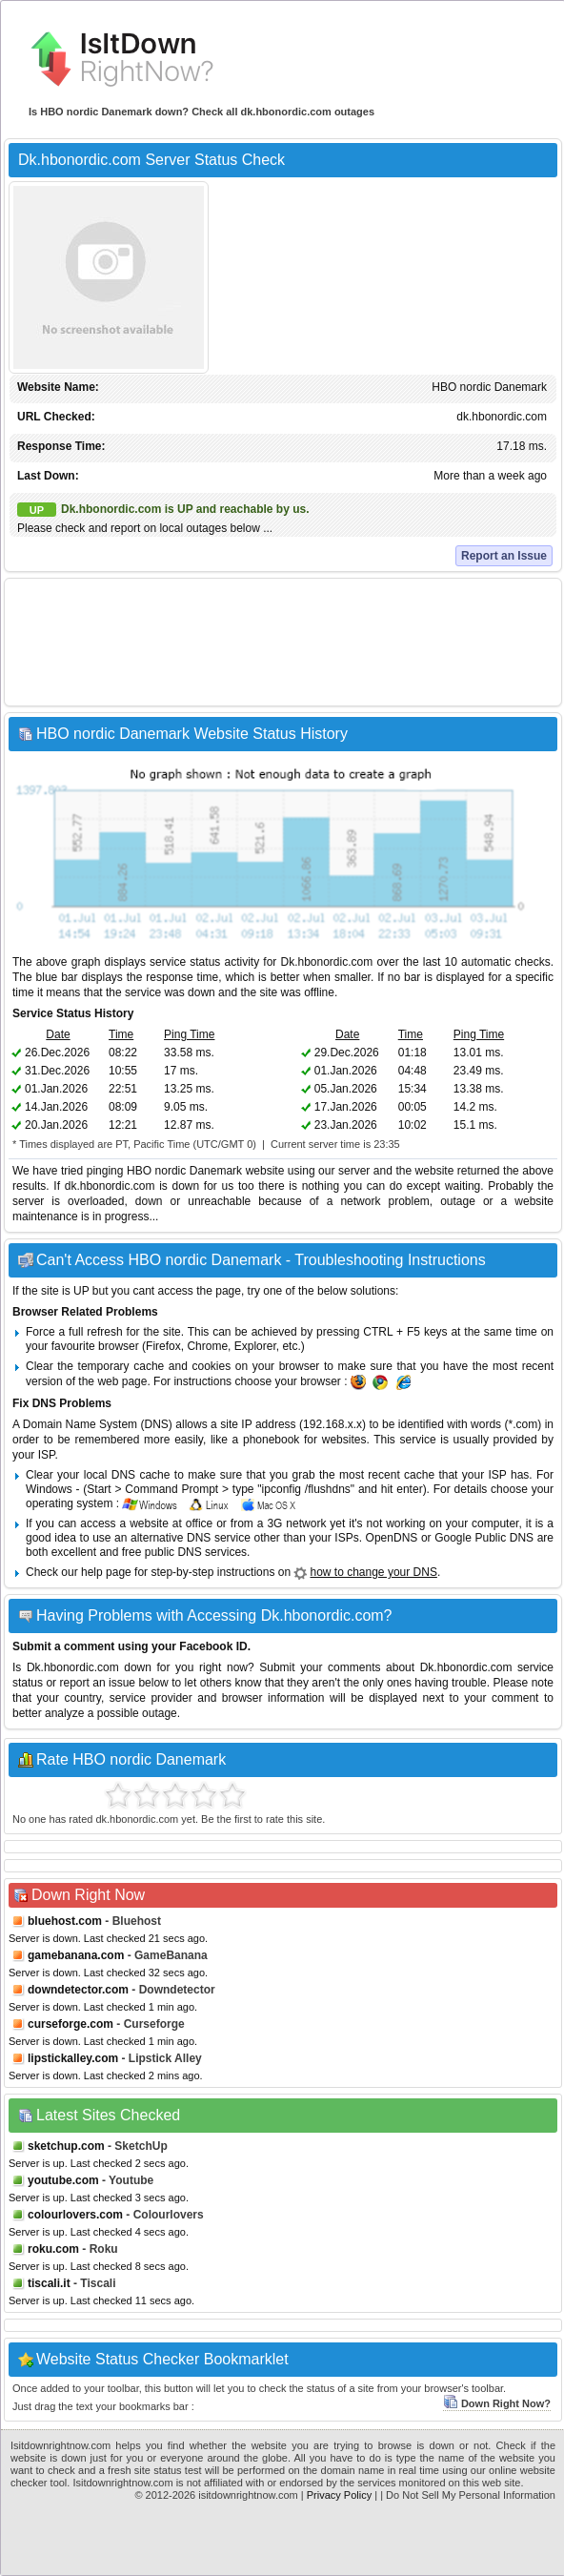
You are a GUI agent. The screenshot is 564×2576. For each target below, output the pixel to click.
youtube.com (63, 2180)
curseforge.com (70, 2024)
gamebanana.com (76, 1955)
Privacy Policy (339, 2495)
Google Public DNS (484, 1537)
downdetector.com (78, 1989)
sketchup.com (66, 2146)
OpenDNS (392, 1537)
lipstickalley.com (73, 2058)
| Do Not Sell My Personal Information (467, 2495)
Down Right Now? (497, 2403)
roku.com (53, 2249)
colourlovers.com (75, 2214)
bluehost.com (65, 1921)
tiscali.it (49, 2283)
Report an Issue (504, 555)
